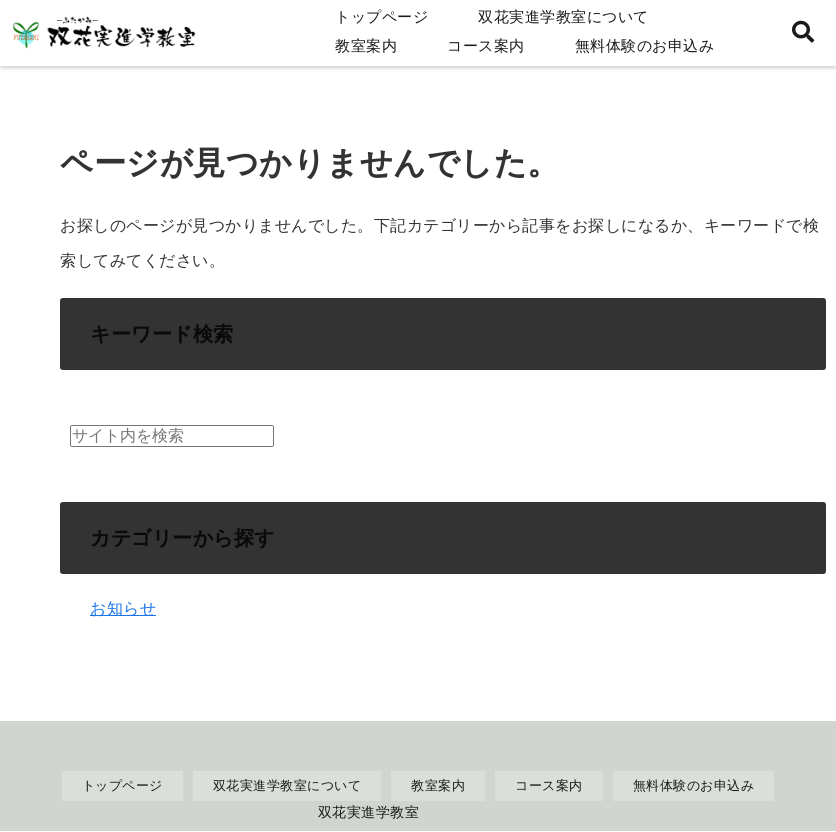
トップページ (381, 16)
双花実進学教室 (369, 812)
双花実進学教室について (563, 16)
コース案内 (486, 45)
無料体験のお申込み (645, 45)
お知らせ (123, 608)
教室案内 (366, 45)
